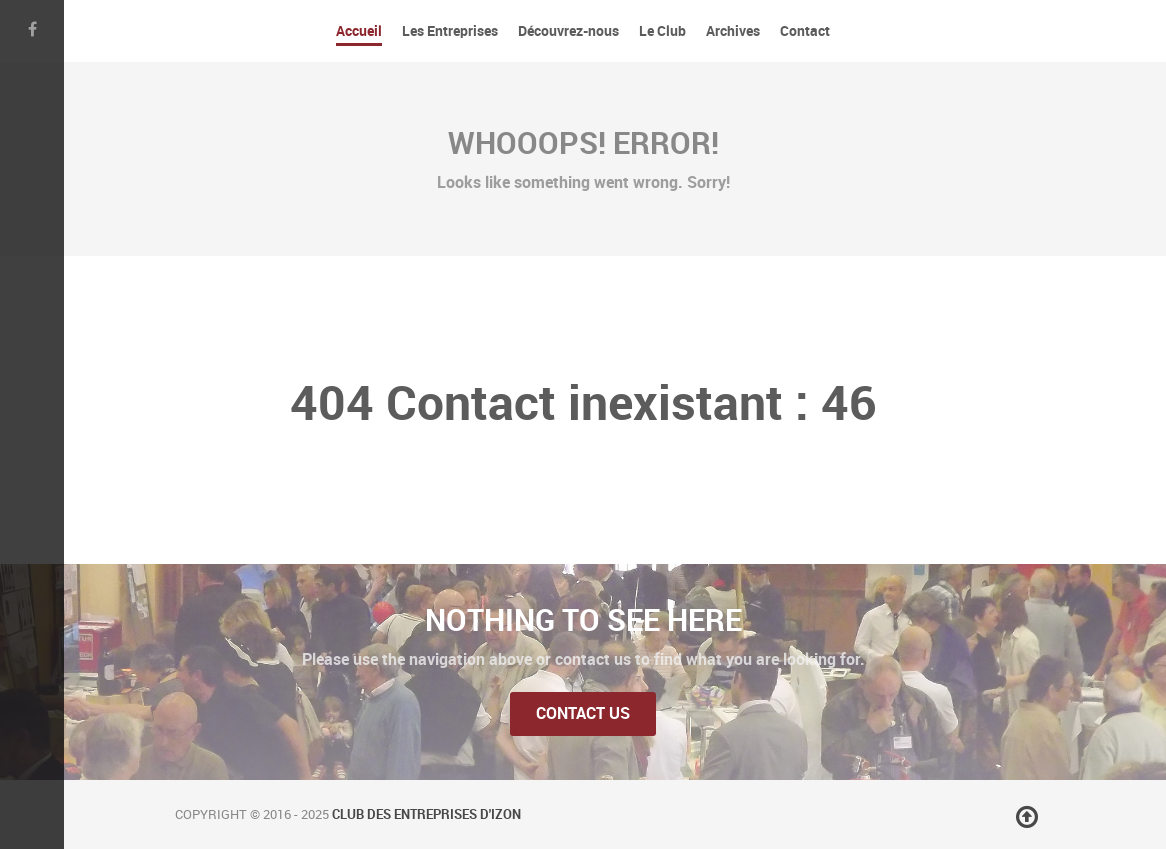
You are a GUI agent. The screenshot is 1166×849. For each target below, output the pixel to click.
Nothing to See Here (583, 620)
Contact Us (583, 713)
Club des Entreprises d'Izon (426, 814)
